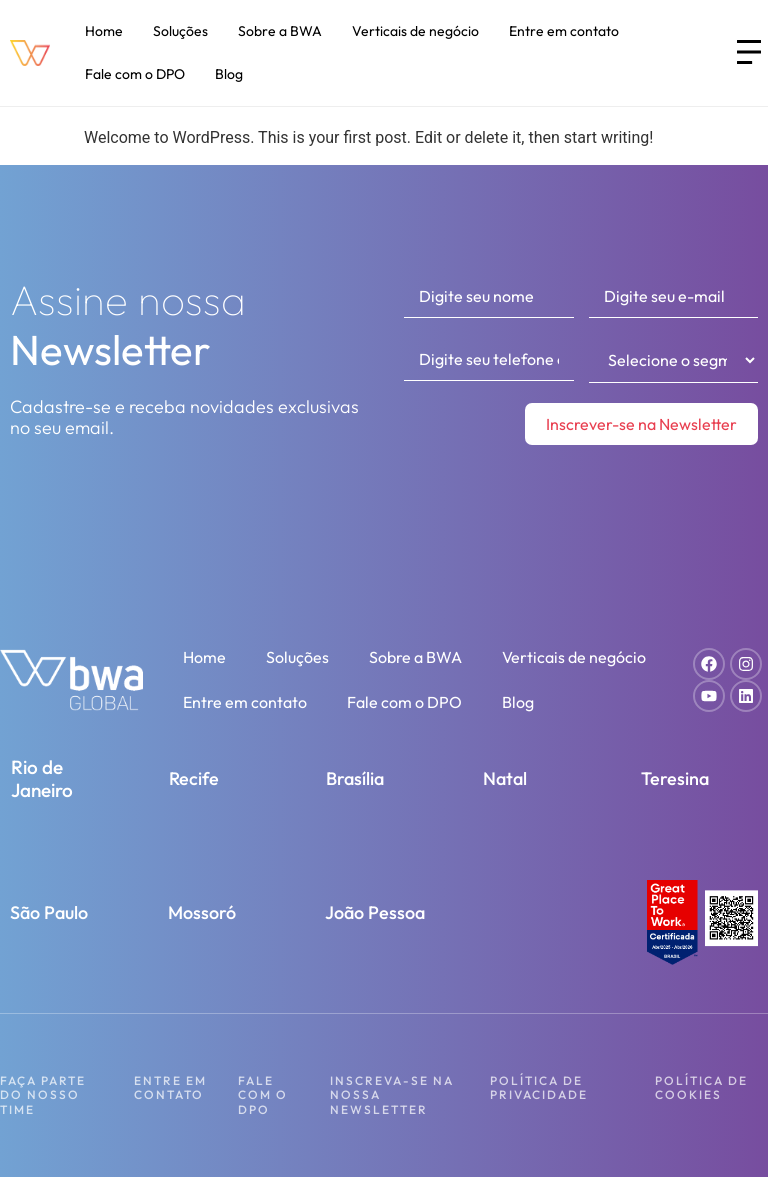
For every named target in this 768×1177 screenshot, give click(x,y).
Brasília (355, 778)
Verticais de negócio (415, 31)
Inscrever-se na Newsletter (641, 424)
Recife (194, 778)
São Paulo (49, 912)
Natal (505, 778)
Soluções (180, 31)
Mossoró (202, 912)
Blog (229, 74)
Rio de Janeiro (42, 778)
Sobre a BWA (280, 31)
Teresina (675, 778)
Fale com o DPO (135, 74)
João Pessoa (375, 912)
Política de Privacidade (539, 1087)
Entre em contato (564, 31)
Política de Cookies (701, 1087)
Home (104, 31)
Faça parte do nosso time (43, 1095)
